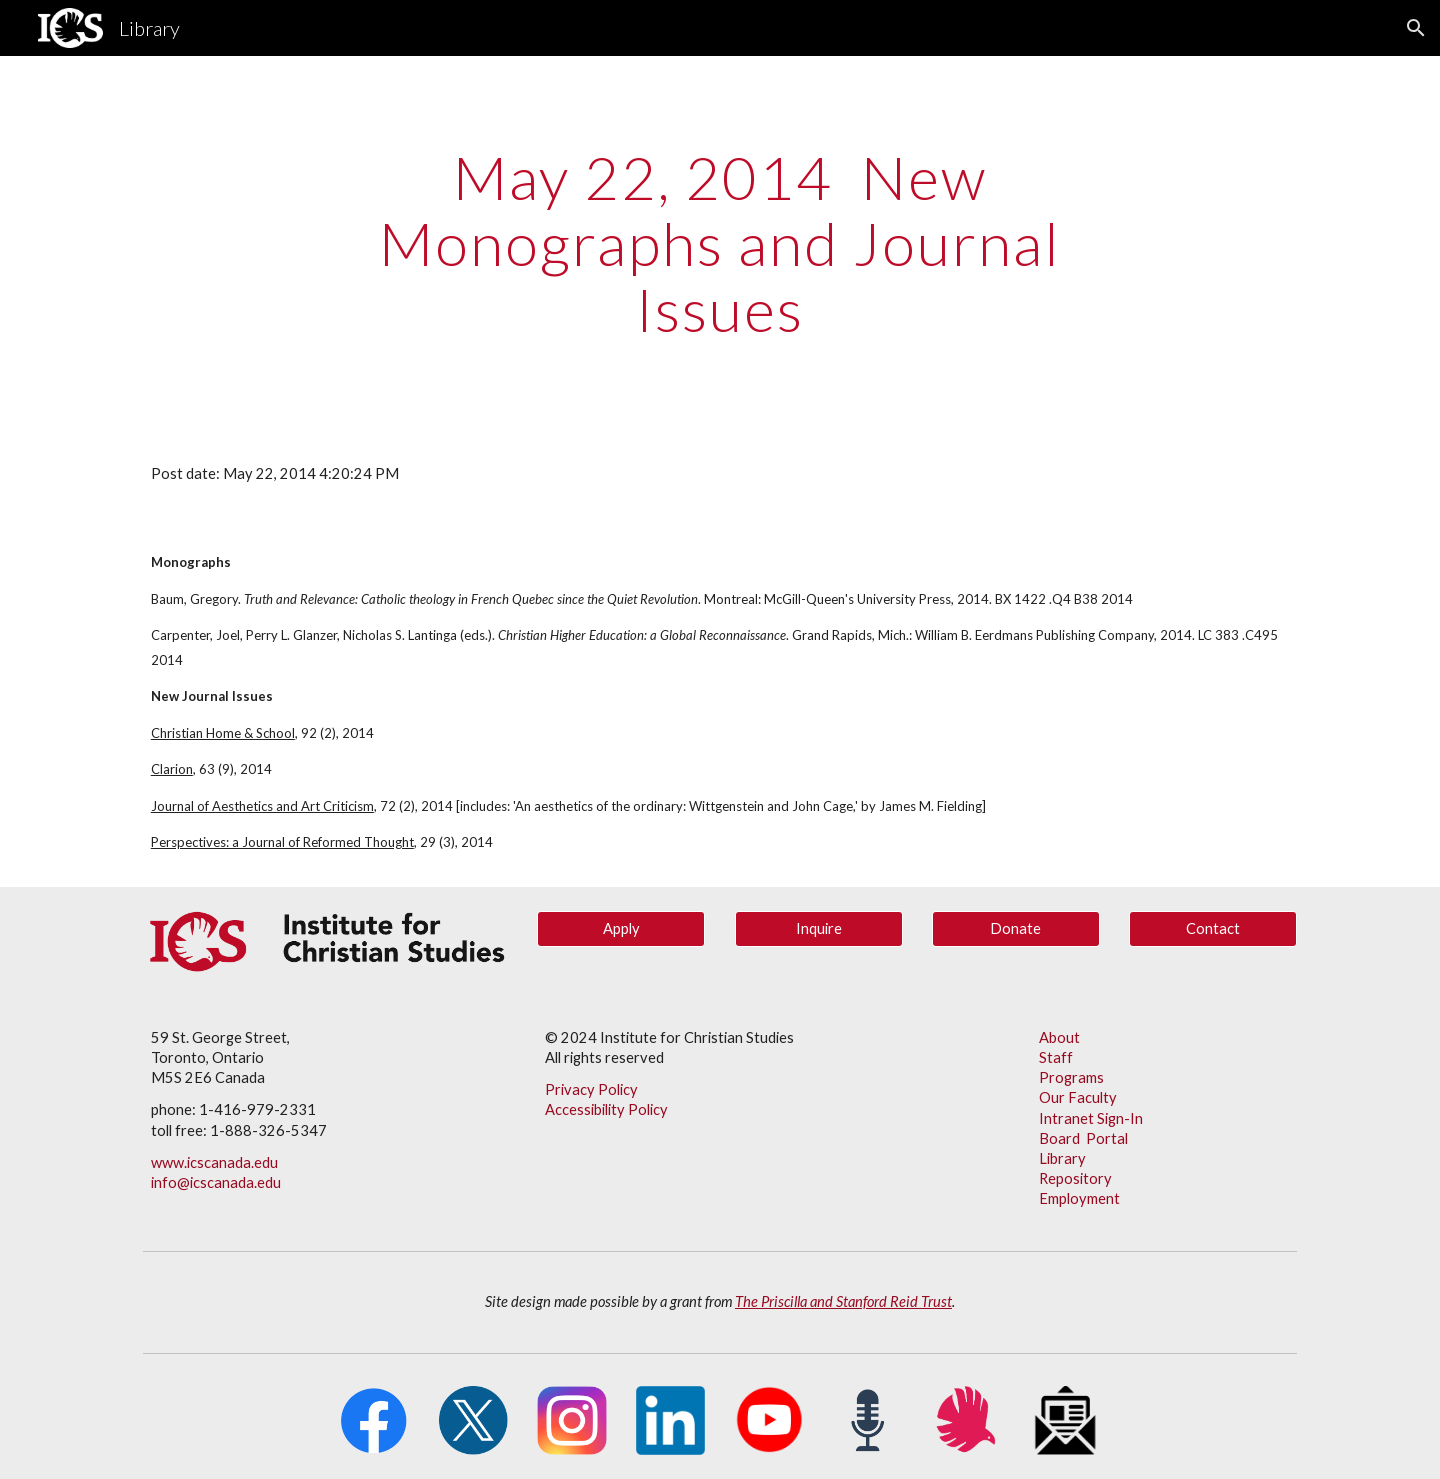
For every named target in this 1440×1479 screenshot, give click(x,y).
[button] (1416, 28)
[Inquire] (819, 929)
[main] (720, 243)
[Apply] (621, 929)
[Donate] (1016, 929)
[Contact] (1213, 929)
